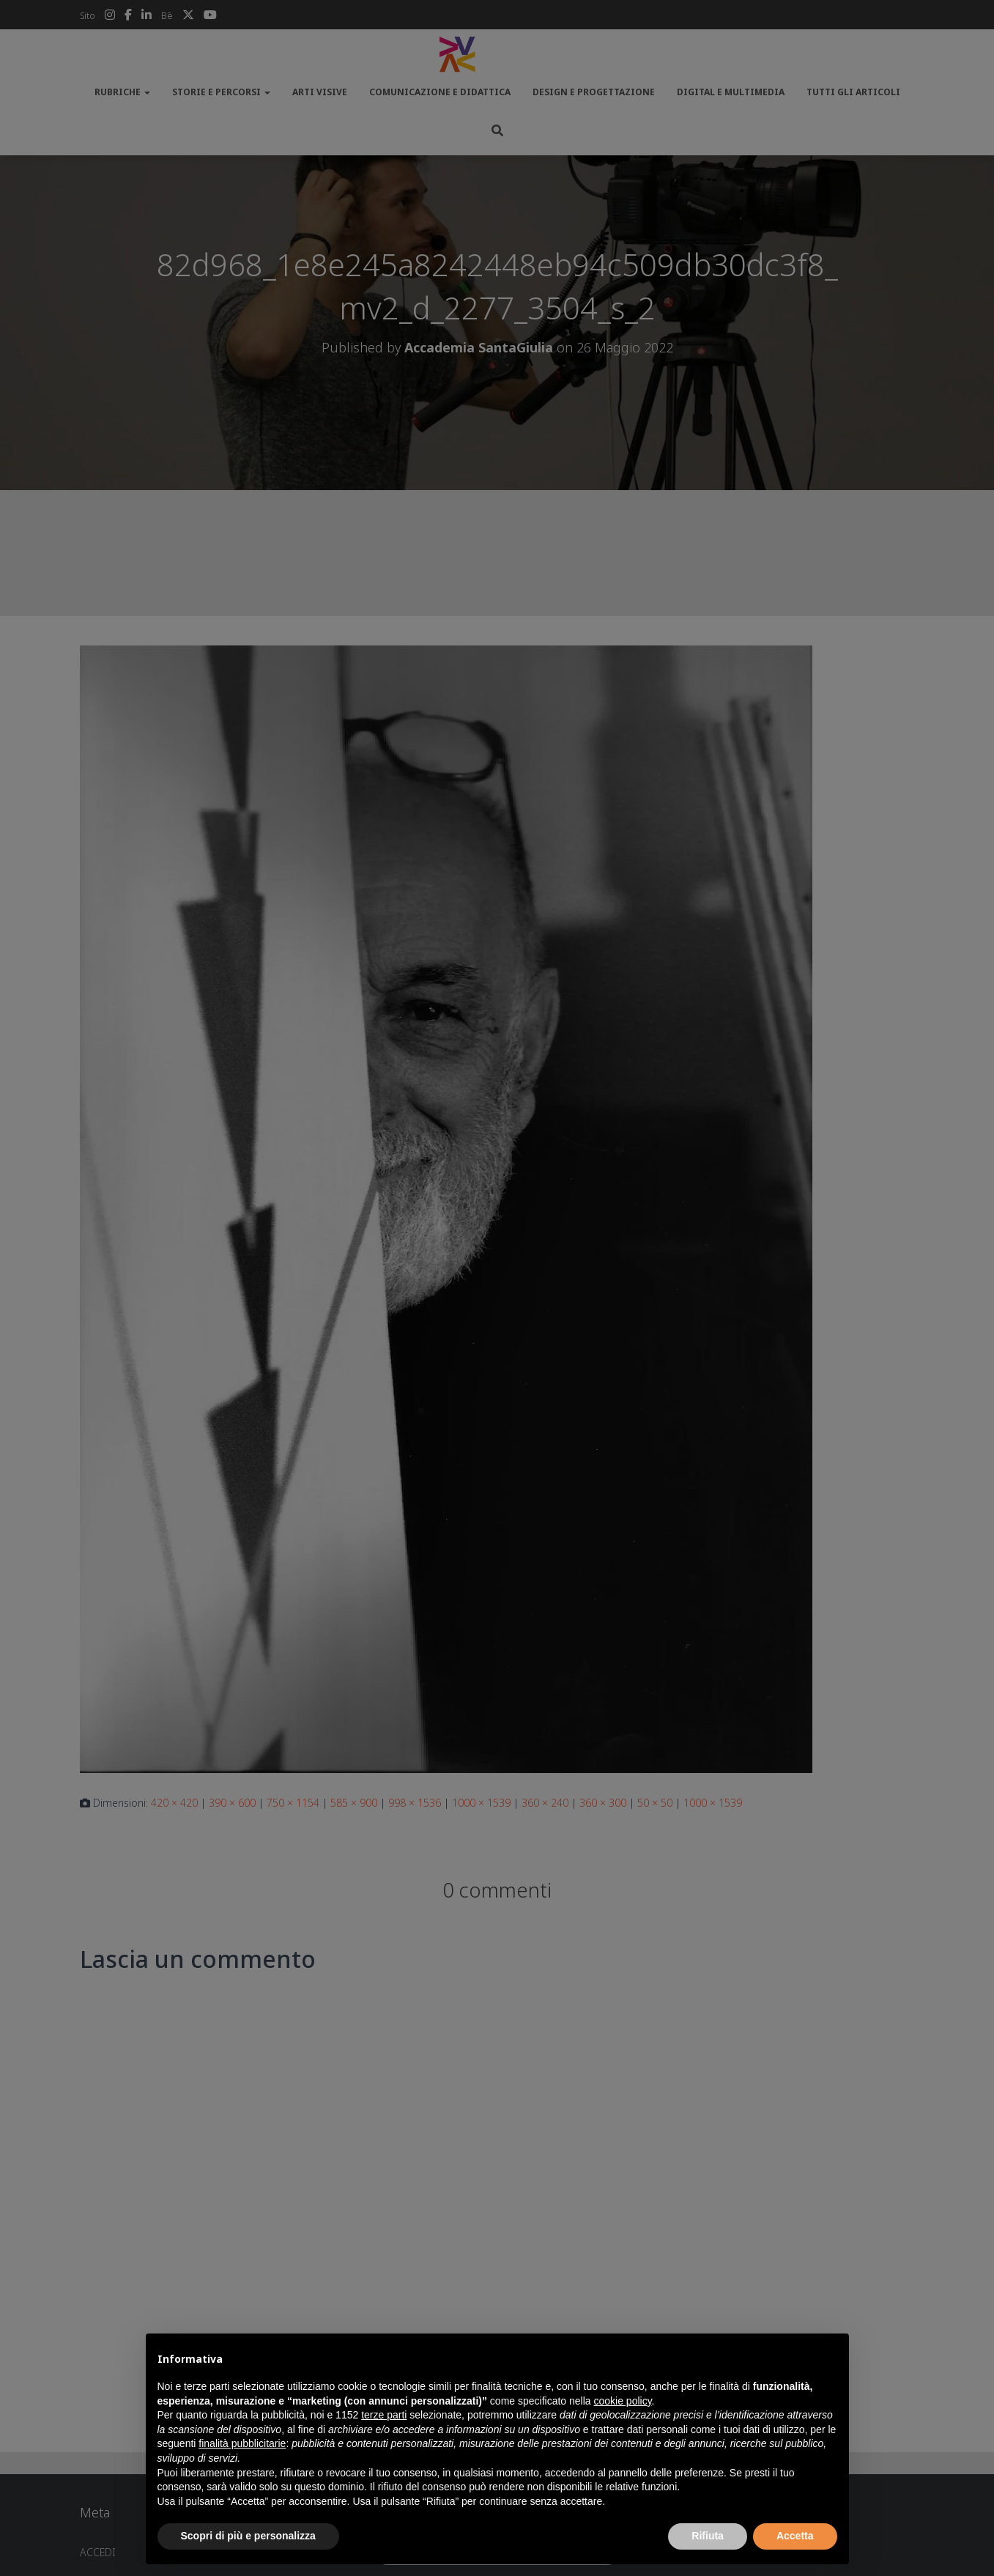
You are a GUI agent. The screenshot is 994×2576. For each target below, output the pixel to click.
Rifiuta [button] (707, 2536)
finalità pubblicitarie (242, 2443)
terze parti (384, 2415)
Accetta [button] (795, 2536)
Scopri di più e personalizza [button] (248, 2536)
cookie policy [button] (622, 2401)
